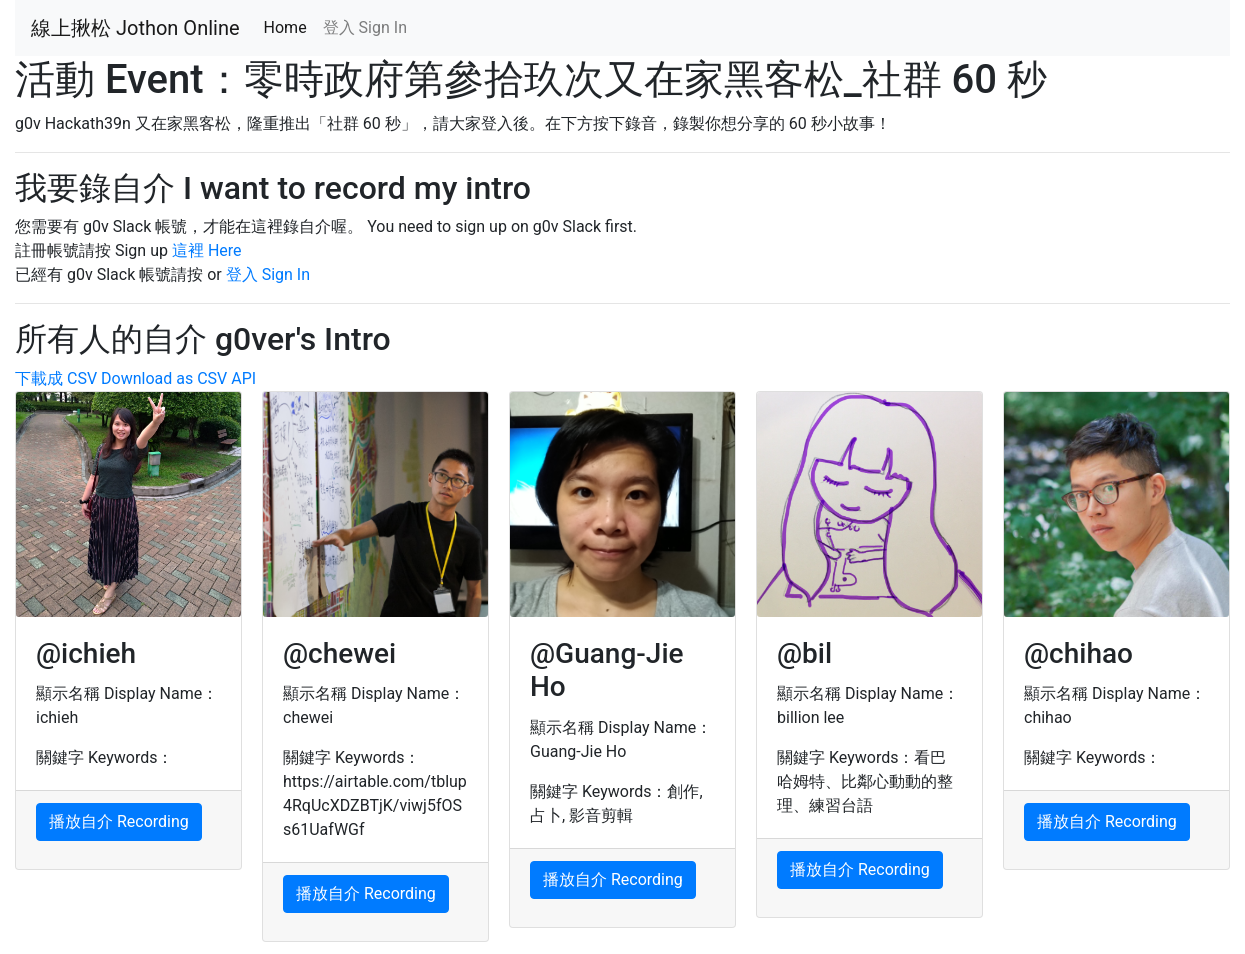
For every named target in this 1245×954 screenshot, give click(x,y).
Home (289, 26)
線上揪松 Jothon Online (135, 28)
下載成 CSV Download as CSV (121, 378)
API (243, 378)
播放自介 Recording (119, 821)
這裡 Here (207, 250)
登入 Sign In (365, 27)
